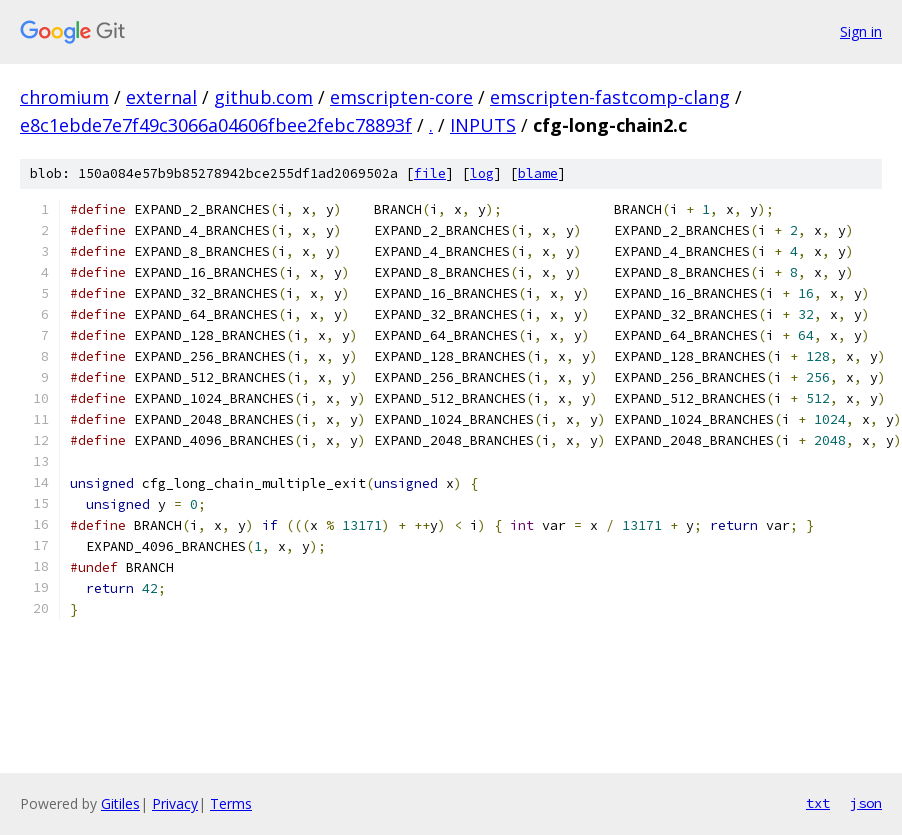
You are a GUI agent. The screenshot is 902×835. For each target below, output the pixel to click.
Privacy (175, 803)
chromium (64, 97)
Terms (231, 803)
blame (538, 173)
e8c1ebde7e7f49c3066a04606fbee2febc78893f (216, 125)
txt (818, 803)
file (430, 173)
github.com (263, 97)
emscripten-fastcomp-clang (610, 97)
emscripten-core (401, 97)
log (482, 173)
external (161, 97)
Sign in (861, 31)
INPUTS (483, 125)
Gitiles (120, 803)
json (866, 803)
